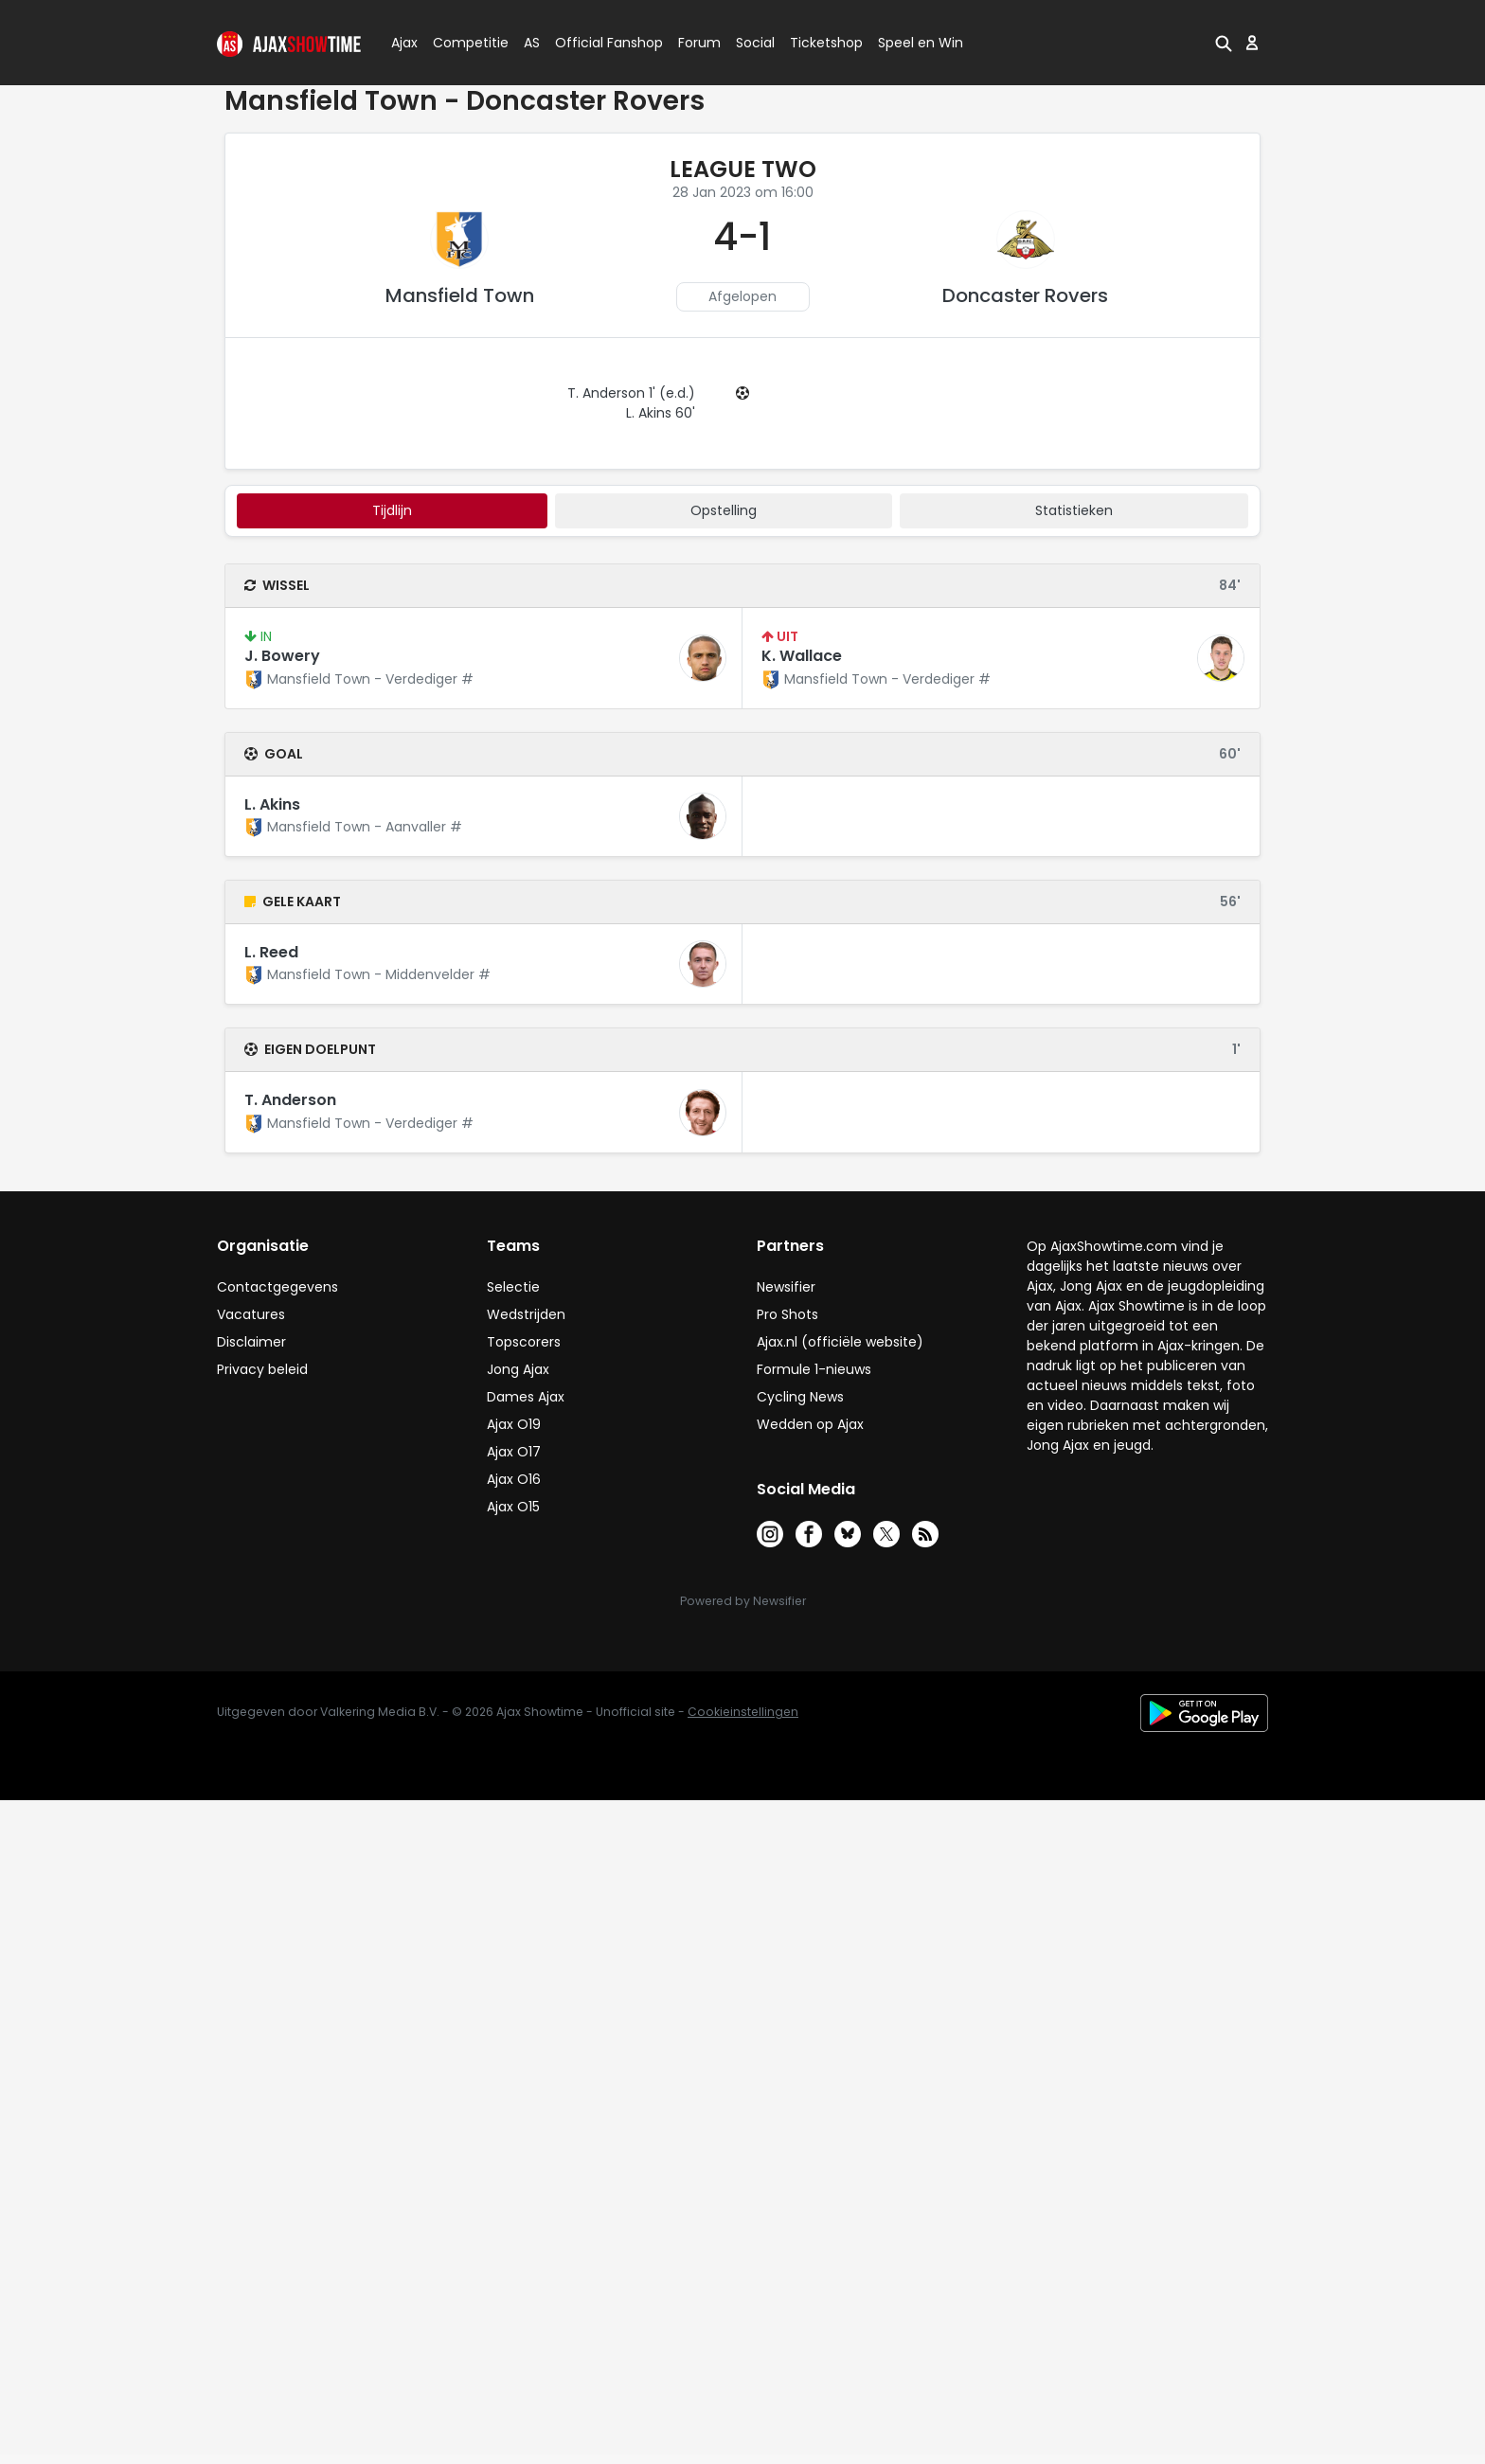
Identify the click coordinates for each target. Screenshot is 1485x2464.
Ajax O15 (513, 1506)
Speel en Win (920, 42)
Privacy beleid (262, 1369)
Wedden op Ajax (810, 1424)
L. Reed (271, 952)
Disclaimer (251, 1341)
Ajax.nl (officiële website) (840, 1341)
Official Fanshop (597, 42)
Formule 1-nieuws (814, 1369)
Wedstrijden (526, 1314)
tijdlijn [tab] (392, 510)
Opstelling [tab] (723, 510)
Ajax (403, 42)
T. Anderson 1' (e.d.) (631, 393)
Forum (699, 42)
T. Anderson (290, 1100)
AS (532, 42)
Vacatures (251, 1314)
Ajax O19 (514, 1424)
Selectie (513, 1286)
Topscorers (524, 1341)
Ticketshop (826, 42)
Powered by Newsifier (743, 1601)
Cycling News (800, 1396)
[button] (1223, 43)
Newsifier (786, 1286)
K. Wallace (801, 656)
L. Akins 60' (660, 412)
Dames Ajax (525, 1396)
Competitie (463, 42)
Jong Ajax (518, 1369)
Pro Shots (787, 1314)
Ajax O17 (514, 1451)
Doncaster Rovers (1025, 295)
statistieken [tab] (1074, 510)
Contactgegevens (277, 1286)
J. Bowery (282, 656)
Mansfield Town (459, 295)
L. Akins (272, 804)
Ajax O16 (514, 1479)
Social (752, 42)
